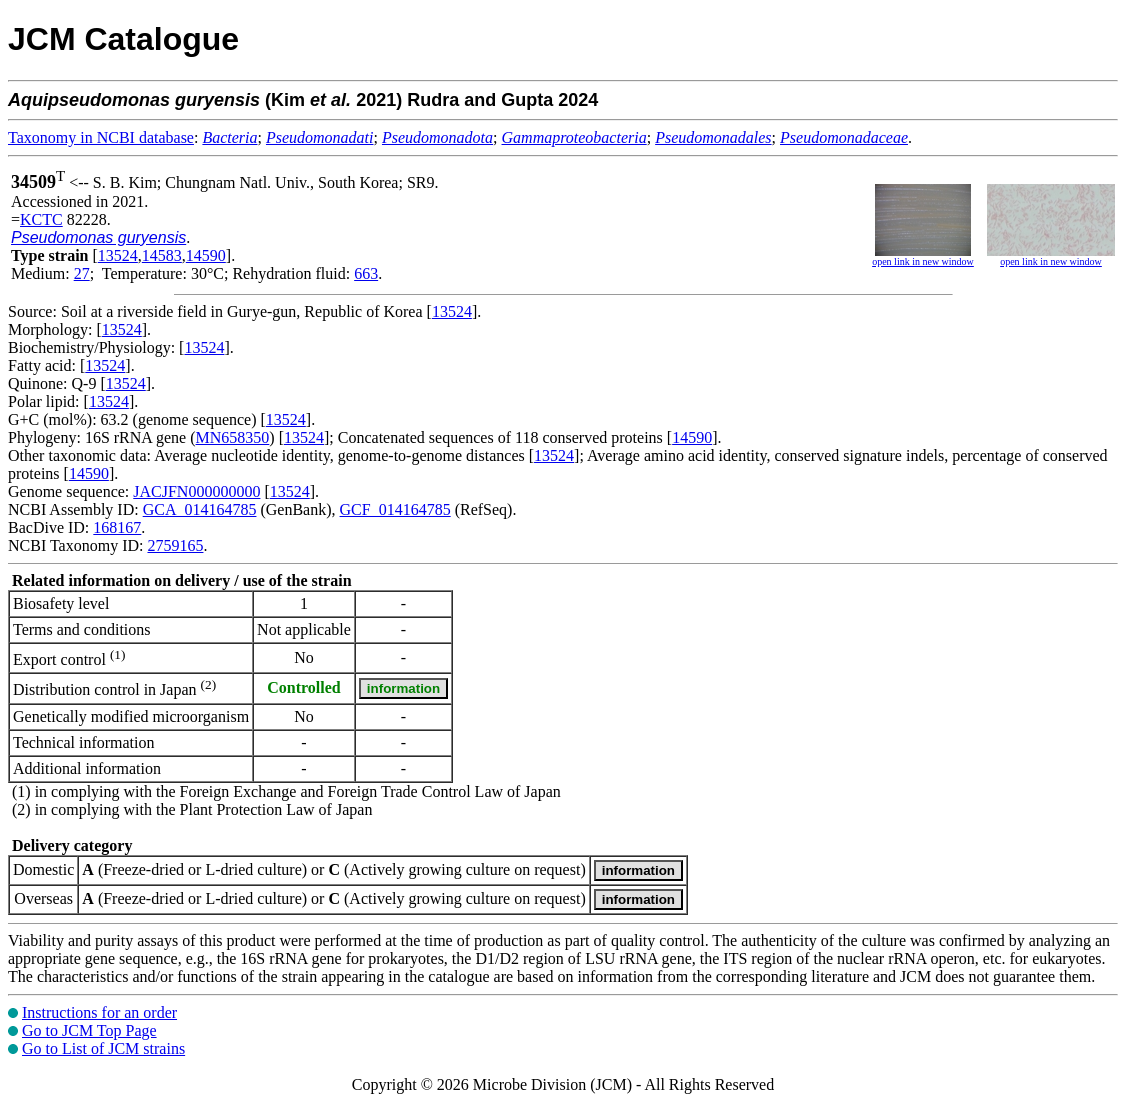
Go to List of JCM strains (103, 1048)
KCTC (41, 219)
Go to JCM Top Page (89, 1030)
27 (82, 273)
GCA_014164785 (200, 509)
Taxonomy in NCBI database (101, 137)
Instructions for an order (99, 1012)
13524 (118, 255)
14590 (206, 255)
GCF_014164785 (395, 509)
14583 (162, 255)
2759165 (175, 545)
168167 (117, 527)
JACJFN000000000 (196, 491)
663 (366, 273)
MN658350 (233, 437)
